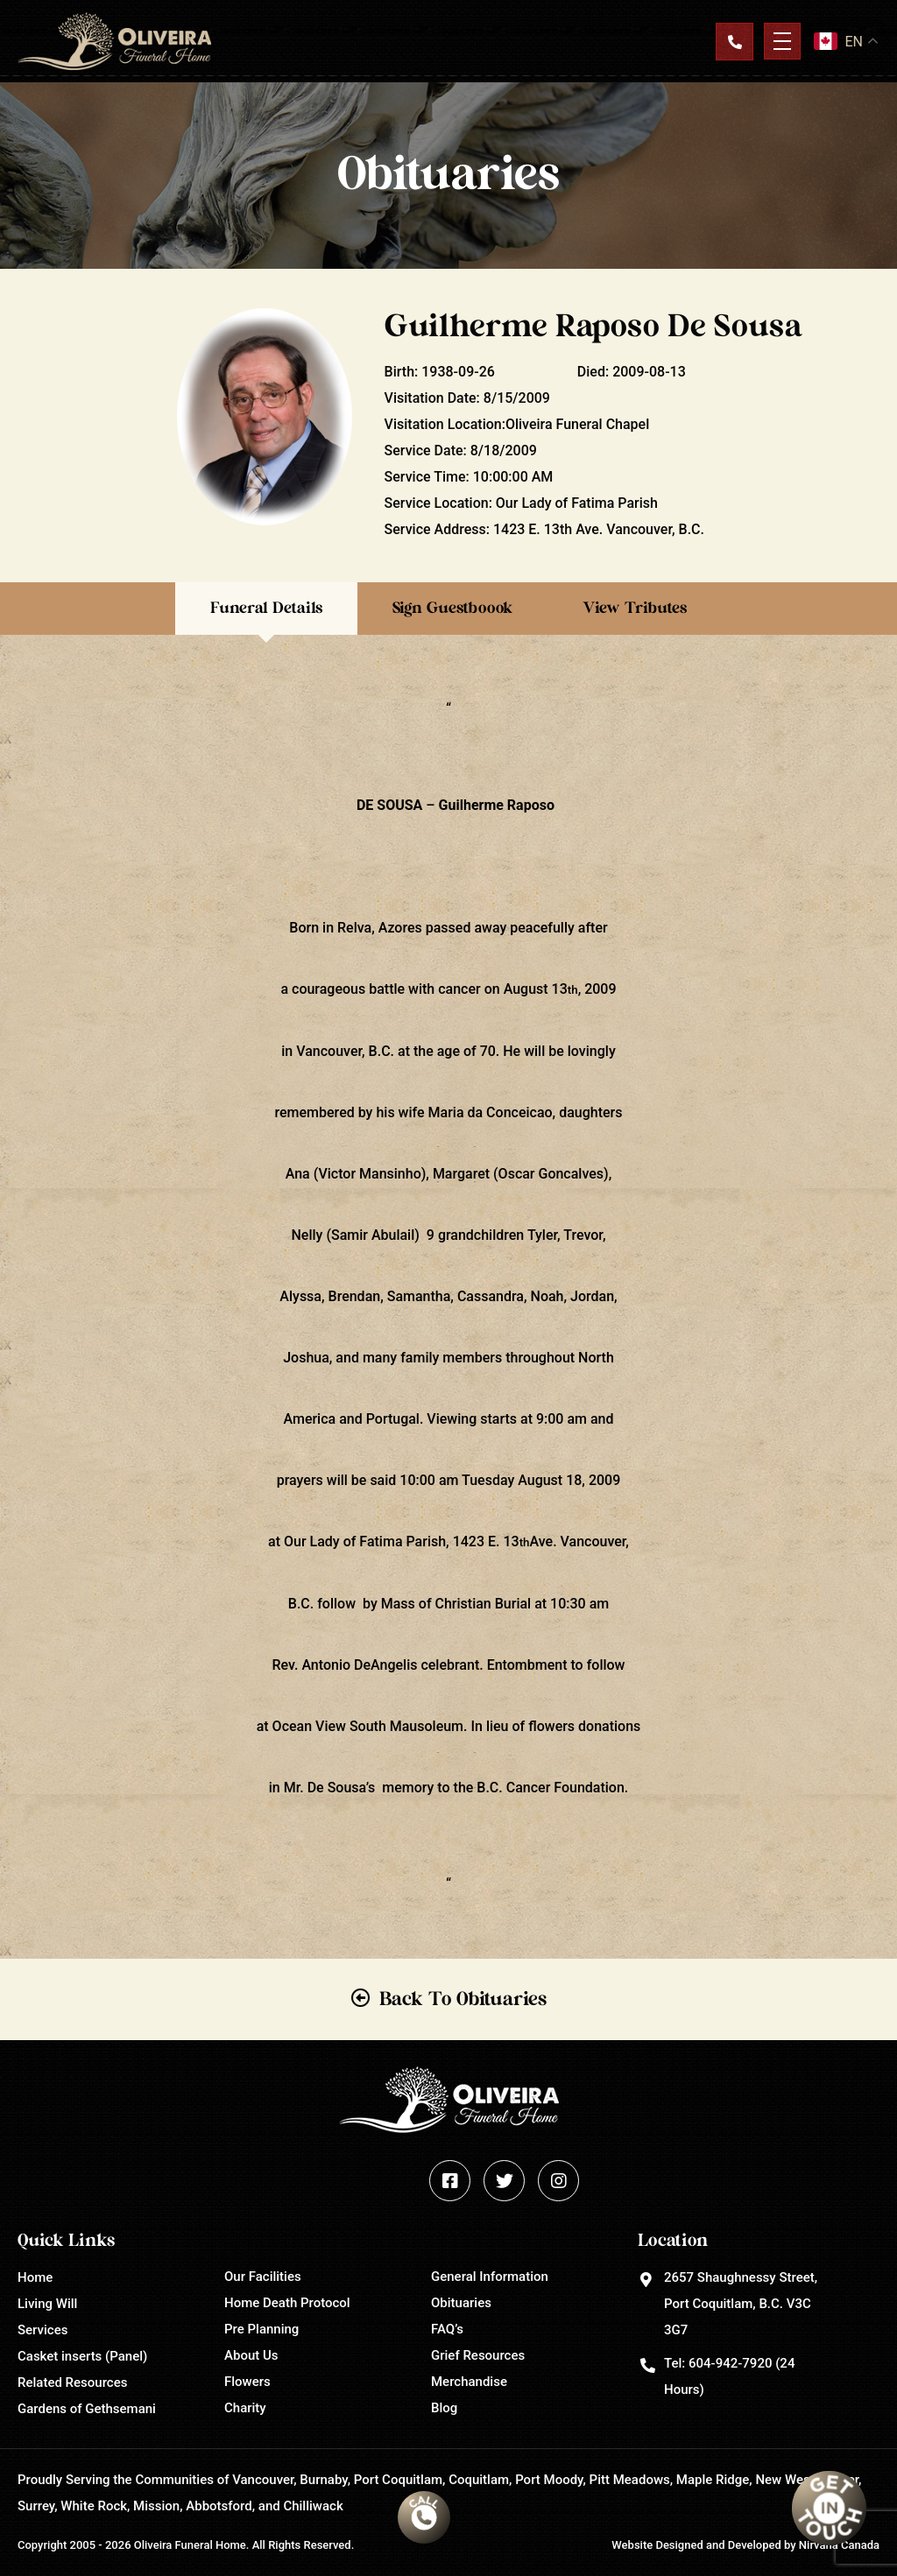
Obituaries (461, 2303)
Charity (245, 2408)
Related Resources (72, 2382)
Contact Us (734, 41)
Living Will (47, 2304)
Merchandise (469, 2381)
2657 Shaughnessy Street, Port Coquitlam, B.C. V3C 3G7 (740, 2304)
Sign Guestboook (452, 608)
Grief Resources (478, 2355)
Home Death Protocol (287, 2303)
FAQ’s (447, 2329)
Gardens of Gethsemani (87, 2409)
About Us (251, 2355)
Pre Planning (261, 2329)
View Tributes (635, 608)
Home (35, 2277)
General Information (489, 2276)
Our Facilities (262, 2276)
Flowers (247, 2381)
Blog (444, 2408)
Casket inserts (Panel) (82, 2356)
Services (42, 2330)
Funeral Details (266, 608)
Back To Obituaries (463, 1999)
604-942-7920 (730, 2363)
